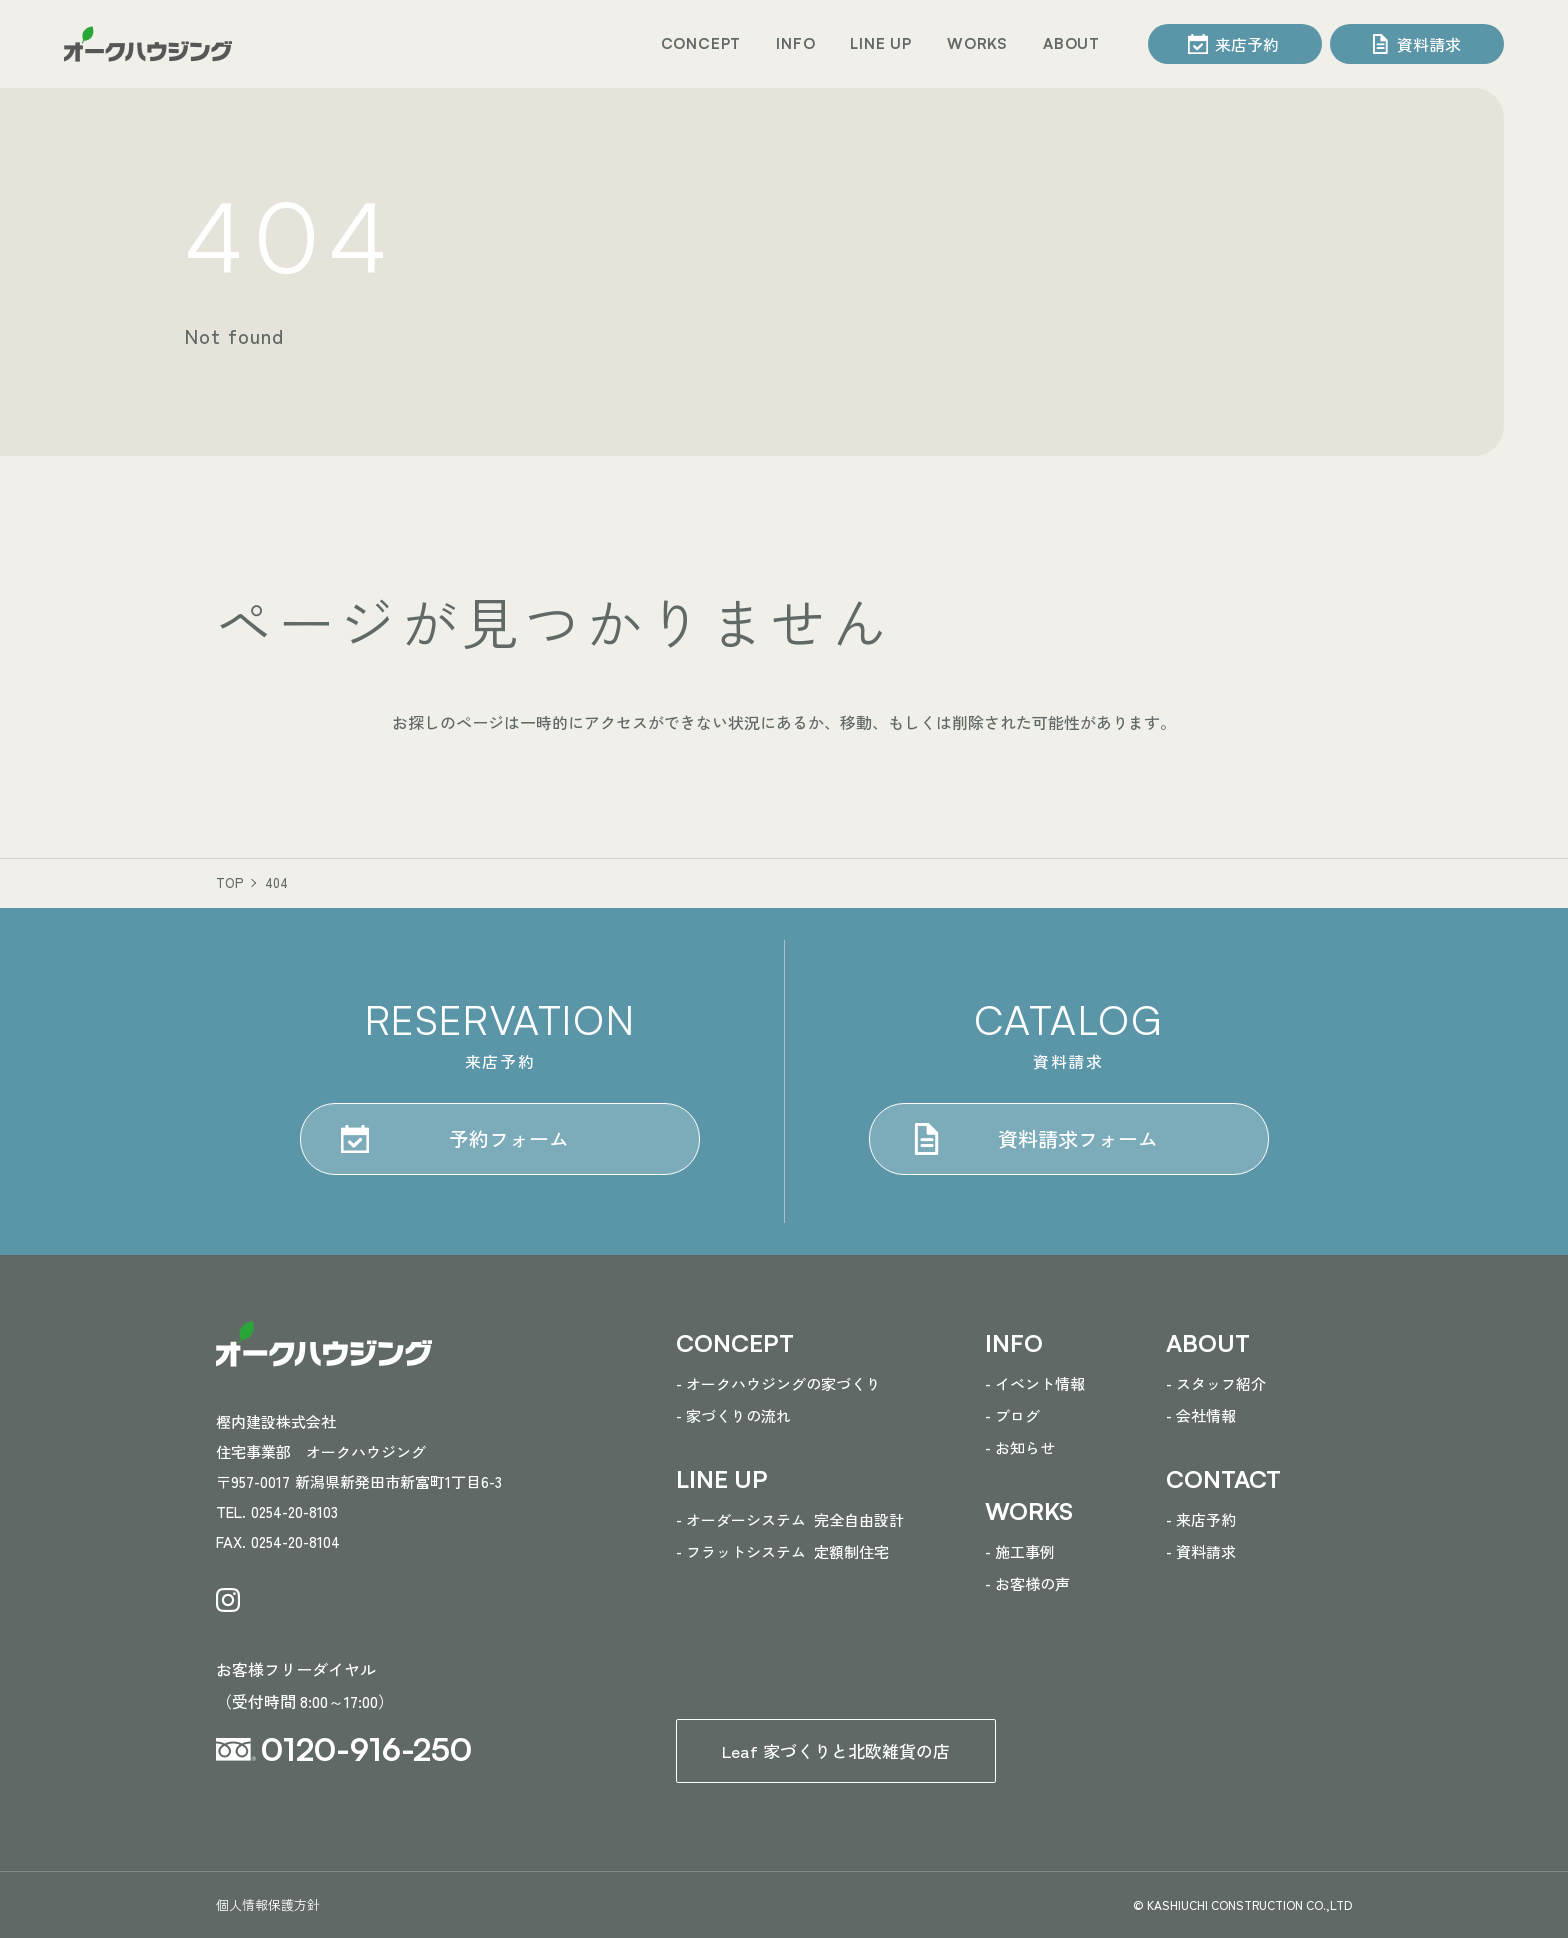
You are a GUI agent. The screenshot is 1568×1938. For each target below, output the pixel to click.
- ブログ (1012, 1415)
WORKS (977, 43)
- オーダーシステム (790, 1519)
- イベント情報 (1035, 1383)
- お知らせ (1020, 1447)
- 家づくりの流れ (733, 1415)
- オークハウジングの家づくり (778, 1383)
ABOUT (1071, 43)
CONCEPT (701, 43)
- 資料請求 (1201, 1551)
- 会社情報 (1201, 1415)
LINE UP (881, 43)
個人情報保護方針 (268, 1904)
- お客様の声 (1027, 1583)
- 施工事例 (1020, 1551)
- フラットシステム (782, 1551)
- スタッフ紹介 (1216, 1383)
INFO (795, 43)
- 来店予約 (1201, 1519)
